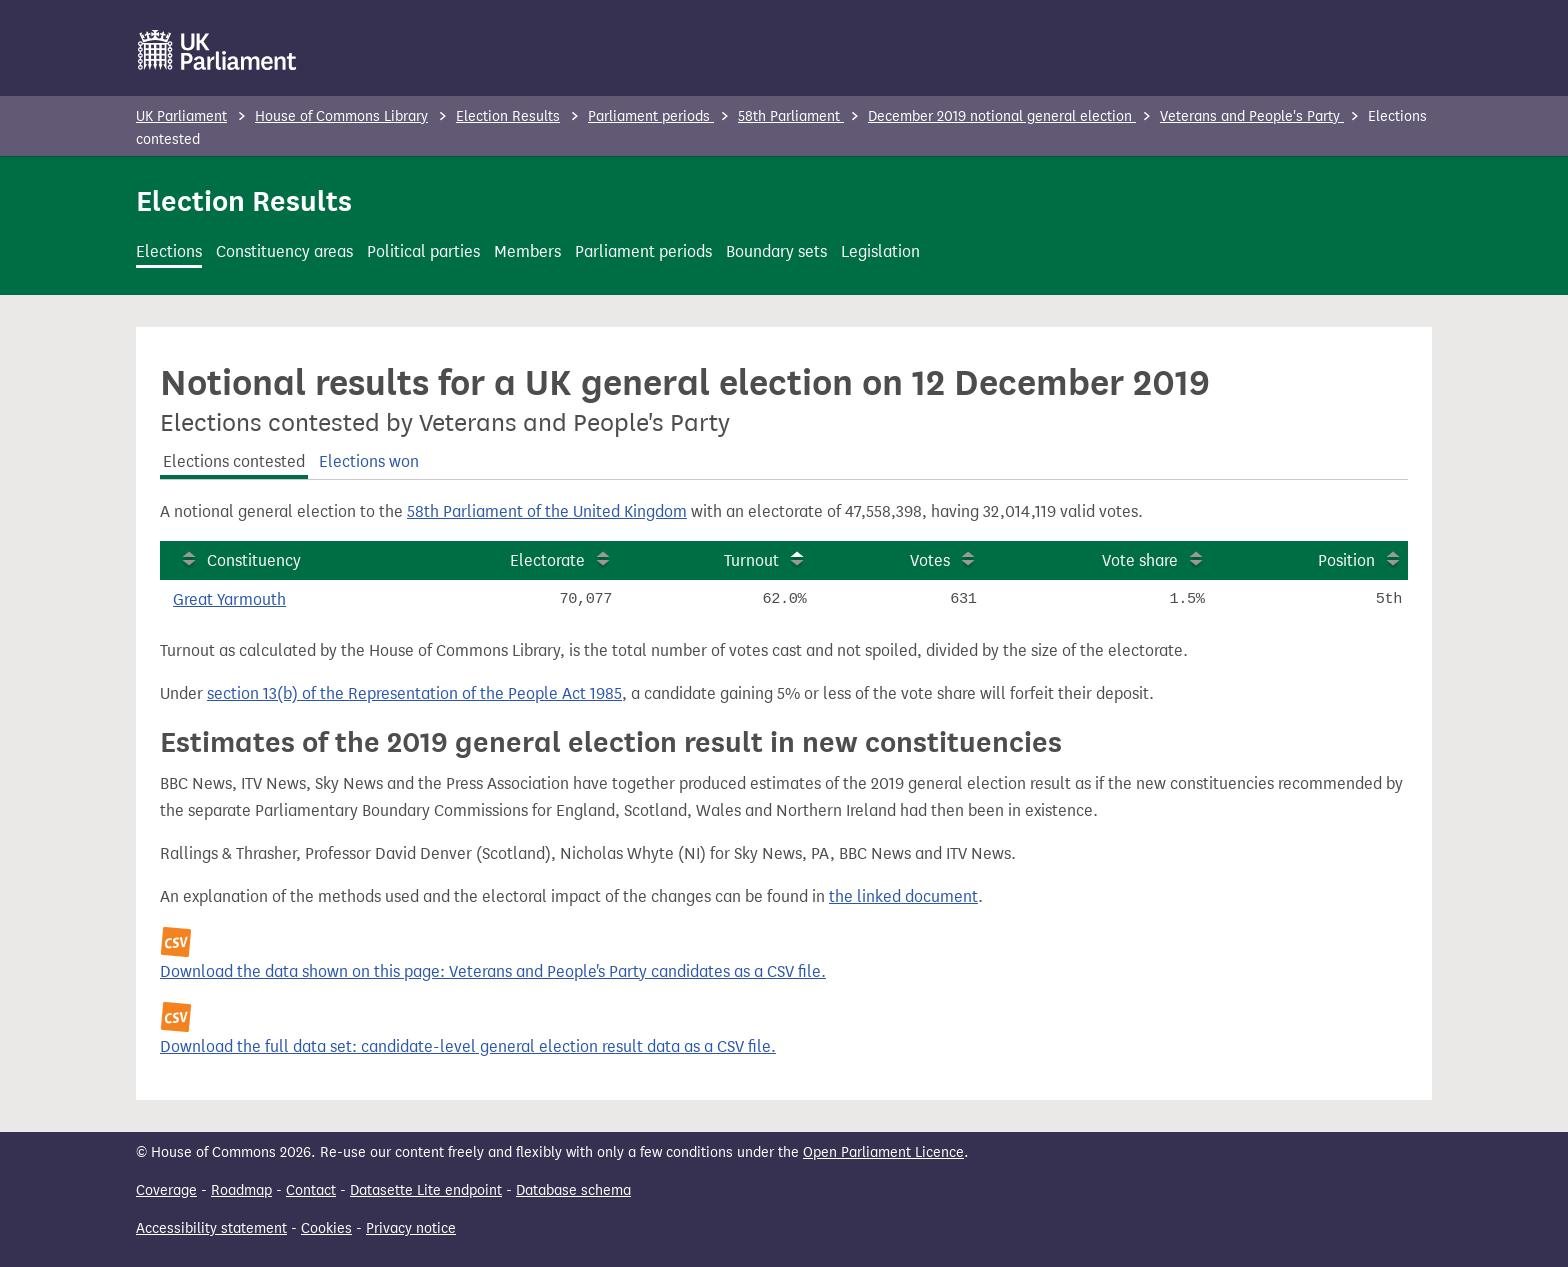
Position (1346, 560)
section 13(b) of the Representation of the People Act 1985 (414, 693)
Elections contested (234, 461)
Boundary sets (776, 251)
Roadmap (241, 1190)
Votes (930, 560)
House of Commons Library (341, 116)
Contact (311, 1190)
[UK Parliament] (217, 50)
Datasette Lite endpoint (426, 1190)
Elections (169, 251)
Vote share (1140, 560)
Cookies (326, 1228)
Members (527, 251)
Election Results (508, 116)
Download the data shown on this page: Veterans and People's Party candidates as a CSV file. (493, 971)
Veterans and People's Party (1252, 116)
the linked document (903, 896)
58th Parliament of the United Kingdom (547, 511)
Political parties (423, 251)
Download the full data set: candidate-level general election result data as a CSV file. (468, 1046)
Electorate (547, 560)
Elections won (369, 461)
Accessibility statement (211, 1228)
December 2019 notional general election (1002, 116)
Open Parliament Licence (883, 1152)
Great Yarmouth (229, 599)
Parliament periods (651, 116)
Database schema (573, 1190)
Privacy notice (411, 1228)
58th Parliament (791, 116)
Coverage (166, 1190)
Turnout (751, 560)
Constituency (254, 560)
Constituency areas (284, 251)
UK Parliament (181, 116)
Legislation (880, 251)
